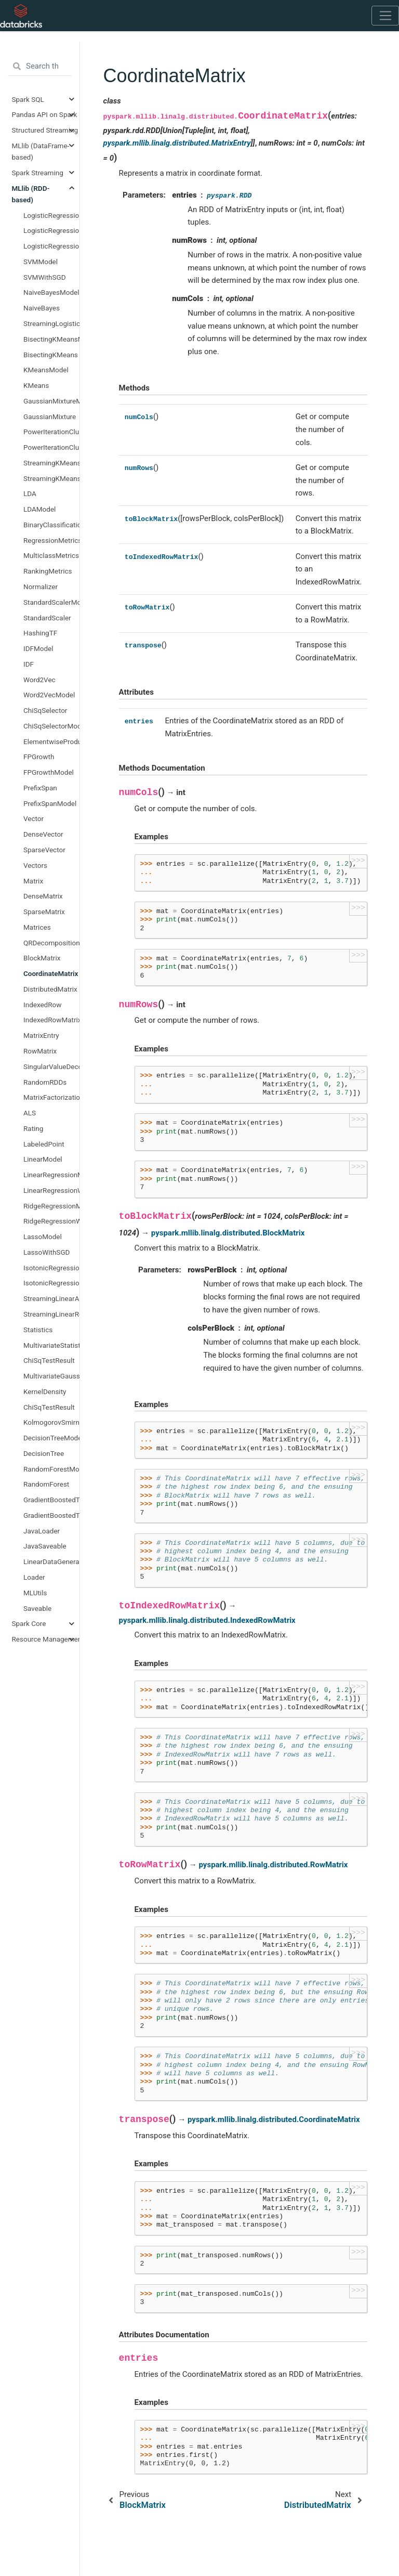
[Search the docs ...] (40, 66)
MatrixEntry (41, 1035)
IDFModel (38, 648)
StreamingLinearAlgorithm (51, 1298)
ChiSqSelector (45, 710)
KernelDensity (44, 1391)
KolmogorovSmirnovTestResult (51, 1422)
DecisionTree (43, 1453)
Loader (34, 1577)
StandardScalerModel (51, 602)
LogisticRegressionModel (51, 215)
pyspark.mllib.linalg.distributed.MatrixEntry (177, 143)
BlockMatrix (41, 958)
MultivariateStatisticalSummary (51, 1345)
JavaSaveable (44, 1546)
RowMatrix (40, 1051)
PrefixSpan (40, 788)
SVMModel (40, 261)
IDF (28, 664)
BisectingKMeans (50, 354)
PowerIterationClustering (51, 447)
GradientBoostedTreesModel (51, 1499)
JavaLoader (41, 1531)
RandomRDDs (44, 1082)
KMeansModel (46, 370)
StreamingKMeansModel (51, 478)
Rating (33, 1128)
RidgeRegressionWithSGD (51, 1221)
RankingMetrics (47, 571)
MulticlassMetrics (51, 555)
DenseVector (43, 834)
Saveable (37, 1608)
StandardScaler (47, 618)
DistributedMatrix (50, 989)
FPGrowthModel (48, 772)
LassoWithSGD (46, 1252)
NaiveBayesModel (51, 292)
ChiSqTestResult (49, 1360)
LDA (29, 493)
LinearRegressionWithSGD (51, 1190)
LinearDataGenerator (51, 1561)
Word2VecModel (49, 695)
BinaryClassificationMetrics (51, 525)
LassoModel (42, 1236)
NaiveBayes (41, 308)
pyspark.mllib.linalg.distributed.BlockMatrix (228, 1233)
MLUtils (35, 1593)
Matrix (33, 881)
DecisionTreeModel (51, 1438)
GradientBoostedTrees (51, 1515)
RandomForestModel (51, 1469)
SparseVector (44, 849)
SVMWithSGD (44, 277)
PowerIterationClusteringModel (51, 431)
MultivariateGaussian (51, 1376)
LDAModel (39, 509)
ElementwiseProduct (51, 741)
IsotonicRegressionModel (51, 1268)
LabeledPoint (43, 1144)
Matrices (37, 927)
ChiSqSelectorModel (51, 726)
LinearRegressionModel (51, 1174)
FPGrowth (38, 756)
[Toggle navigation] (385, 15)
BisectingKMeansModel (51, 339)
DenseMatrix (43, 896)
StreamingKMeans (51, 463)
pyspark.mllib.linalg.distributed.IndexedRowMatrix (207, 1620)
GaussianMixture (49, 416)
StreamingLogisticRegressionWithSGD (51, 323)
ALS (29, 1113)
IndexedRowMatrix (51, 1020)
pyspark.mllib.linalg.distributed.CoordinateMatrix (274, 2119)
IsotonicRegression (51, 1283)
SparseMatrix (44, 911)
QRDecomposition (51, 943)
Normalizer (40, 586)
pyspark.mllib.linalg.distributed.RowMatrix (273, 1864)
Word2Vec (39, 679)
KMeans (36, 385)
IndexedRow (42, 1004)
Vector (33, 818)
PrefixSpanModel (49, 803)
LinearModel (42, 1159)
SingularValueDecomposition (51, 1066)
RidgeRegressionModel (51, 1206)
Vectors (35, 865)
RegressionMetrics (51, 540)
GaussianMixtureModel (51, 401)
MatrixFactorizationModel (51, 1097)
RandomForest (46, 1484)
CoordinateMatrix (50, 973)
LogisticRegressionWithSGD (51, 230)
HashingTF (40, 633)
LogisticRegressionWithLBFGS (51, 246)
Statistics (37, 1329)
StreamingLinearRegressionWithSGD (51, 1314)
